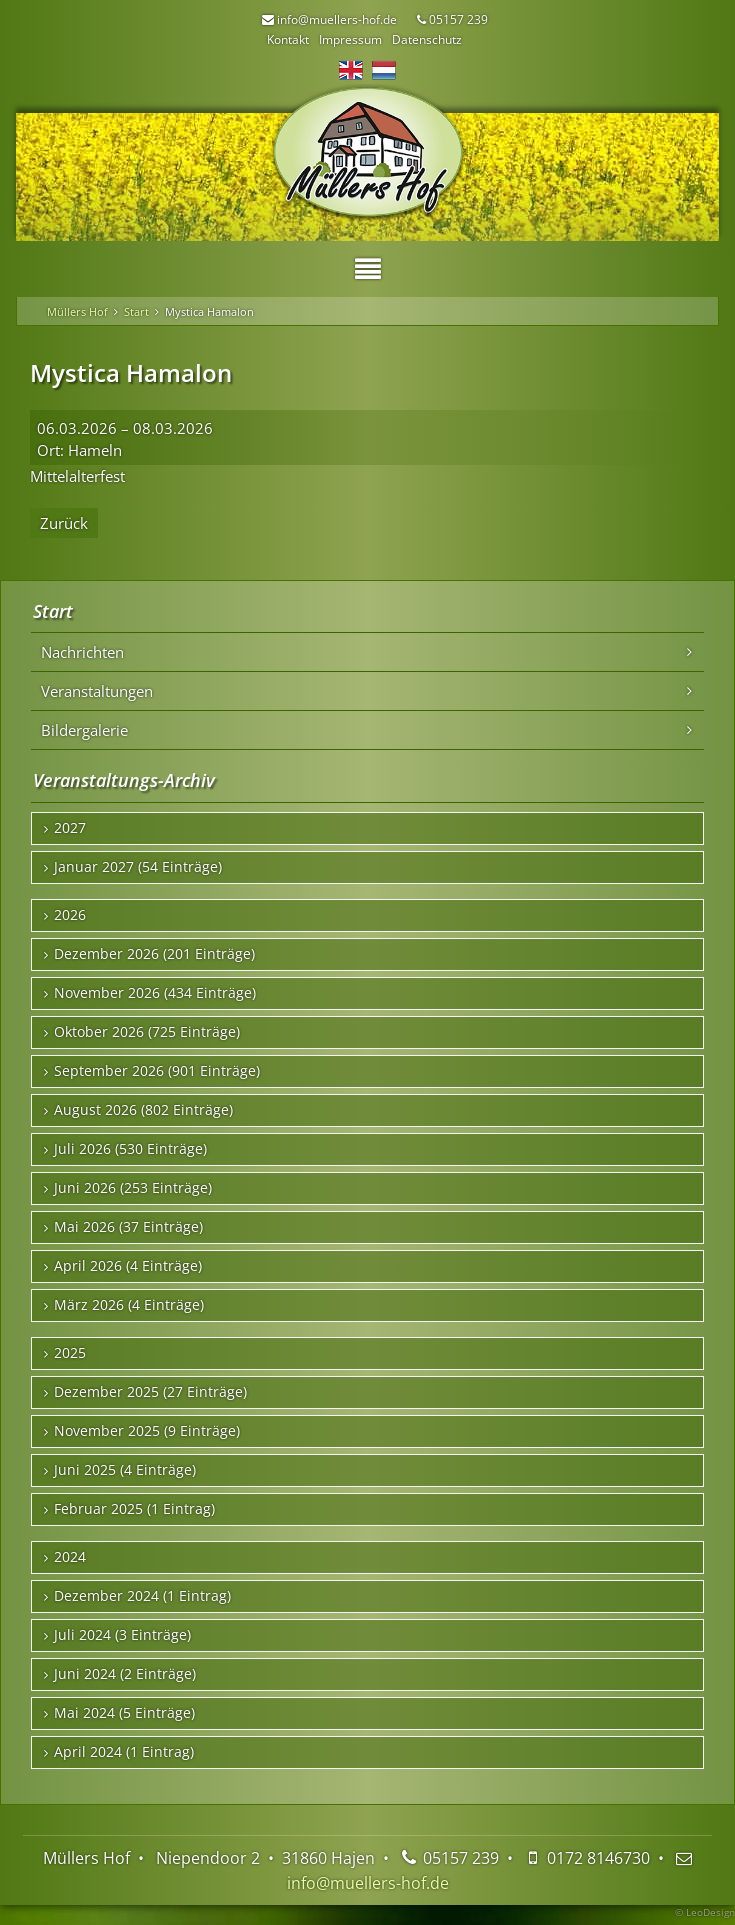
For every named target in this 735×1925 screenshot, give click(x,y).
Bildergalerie (84, 730)
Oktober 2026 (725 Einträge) (147, 1032)
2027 (70, 828)
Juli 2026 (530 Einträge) (130, 1149)
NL (384, 70)
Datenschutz (427, 39)
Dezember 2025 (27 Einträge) (150, 1392)
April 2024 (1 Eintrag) (124, 1752)
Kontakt (288, 39)
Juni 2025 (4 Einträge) (125, 1470)
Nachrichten (82, 652)
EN (351, 70)
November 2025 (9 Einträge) (147, 1431)
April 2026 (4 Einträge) (128, 1266)
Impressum (350, 39)
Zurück (64, 523)
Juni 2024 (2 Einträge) (125, 1674)
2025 (70, 1353)
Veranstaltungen (97, 691)
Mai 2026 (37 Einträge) (128, 1227)
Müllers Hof (77, 311)
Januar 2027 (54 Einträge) (138, 867)
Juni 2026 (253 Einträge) (133, 1188)
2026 (70, 915)
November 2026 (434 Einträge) (155, 993)
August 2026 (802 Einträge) (143, 1110)
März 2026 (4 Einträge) (129, 1305)
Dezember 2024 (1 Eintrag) (142, 1596)
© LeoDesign (705, 1912)
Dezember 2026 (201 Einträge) (154, 954)
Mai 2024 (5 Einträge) (124, 1713)
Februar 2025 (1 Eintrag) (134, 1509)
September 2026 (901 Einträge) (157, 1071)
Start (136, 311)
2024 (70, 1557)
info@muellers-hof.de (368, 1883)
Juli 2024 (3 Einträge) (122, 1635)
